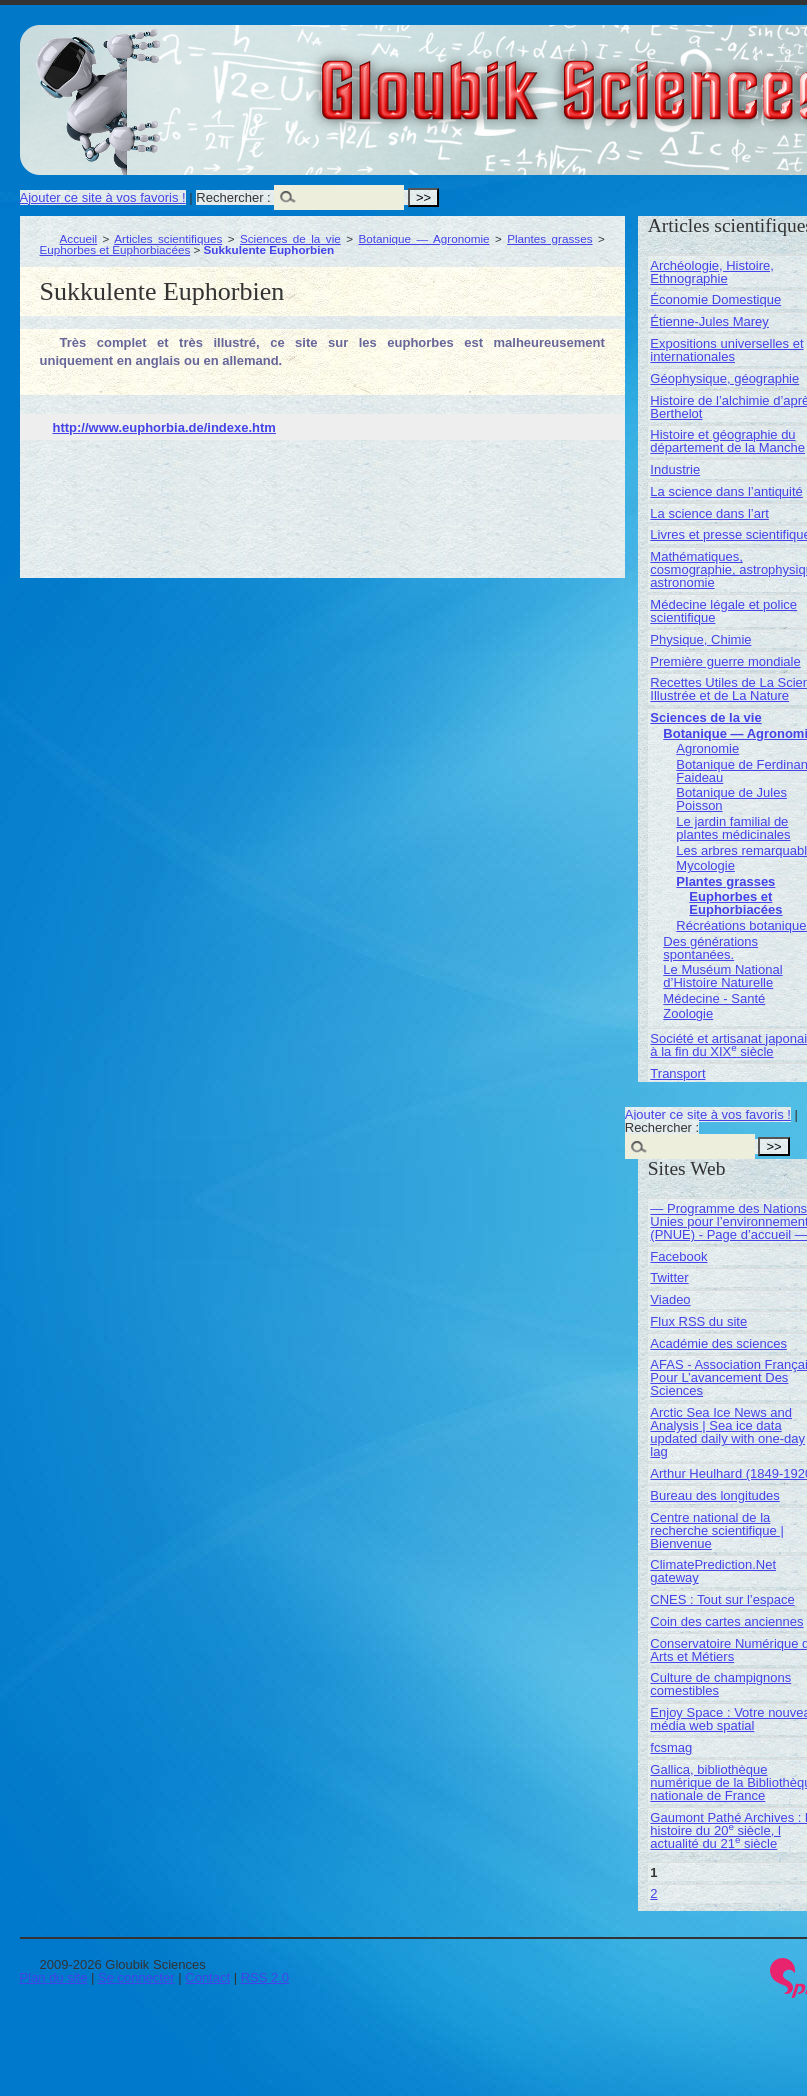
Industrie (675, 469)
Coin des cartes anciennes (726, 1621)
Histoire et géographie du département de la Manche (727, 441)
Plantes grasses (549, 238)
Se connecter (136, 1977)
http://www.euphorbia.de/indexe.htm (164, 427)
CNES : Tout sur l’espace (722, 1599)
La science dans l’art (709, 513)
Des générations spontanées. (710, 948)
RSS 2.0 (265, 1977)
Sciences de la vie (290, 238)
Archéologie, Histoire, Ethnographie (712, 272)
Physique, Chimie (700, 639)
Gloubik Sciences (688, 78)
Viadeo (670, 1299)
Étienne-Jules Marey (709, 321)
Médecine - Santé (714, 998)
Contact (207, 1977)
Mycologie (705, 865)
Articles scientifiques (168, 238)
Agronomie (707, 748)
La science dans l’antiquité (726, 491)
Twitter (669, 1277)
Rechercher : (233, 197)
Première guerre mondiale (725, 661)
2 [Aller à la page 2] (653, 1893)
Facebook (678, 1256)
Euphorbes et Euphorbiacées (115, 249)
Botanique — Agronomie (423, 238)
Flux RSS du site (698, 1321)
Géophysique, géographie (724, 378)
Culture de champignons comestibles (720, 1684)
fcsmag (671, 1747)
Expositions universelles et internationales (726, 350)
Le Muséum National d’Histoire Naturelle (722, 976)
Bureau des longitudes (714, 1495)
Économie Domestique (715, 299)
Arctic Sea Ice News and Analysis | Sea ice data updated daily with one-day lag (727, 1432)
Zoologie (688, 1013)
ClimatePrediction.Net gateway (713, 1571)
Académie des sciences (718, 1343)
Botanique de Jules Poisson (731, 799)
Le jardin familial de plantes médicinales (733, 828)
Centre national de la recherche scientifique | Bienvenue (716, 1530)
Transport (677, 1073)
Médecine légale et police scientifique (723, 611)
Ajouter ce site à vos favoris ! (103, 197)
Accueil (79, 238)
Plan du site (54, 1977)
